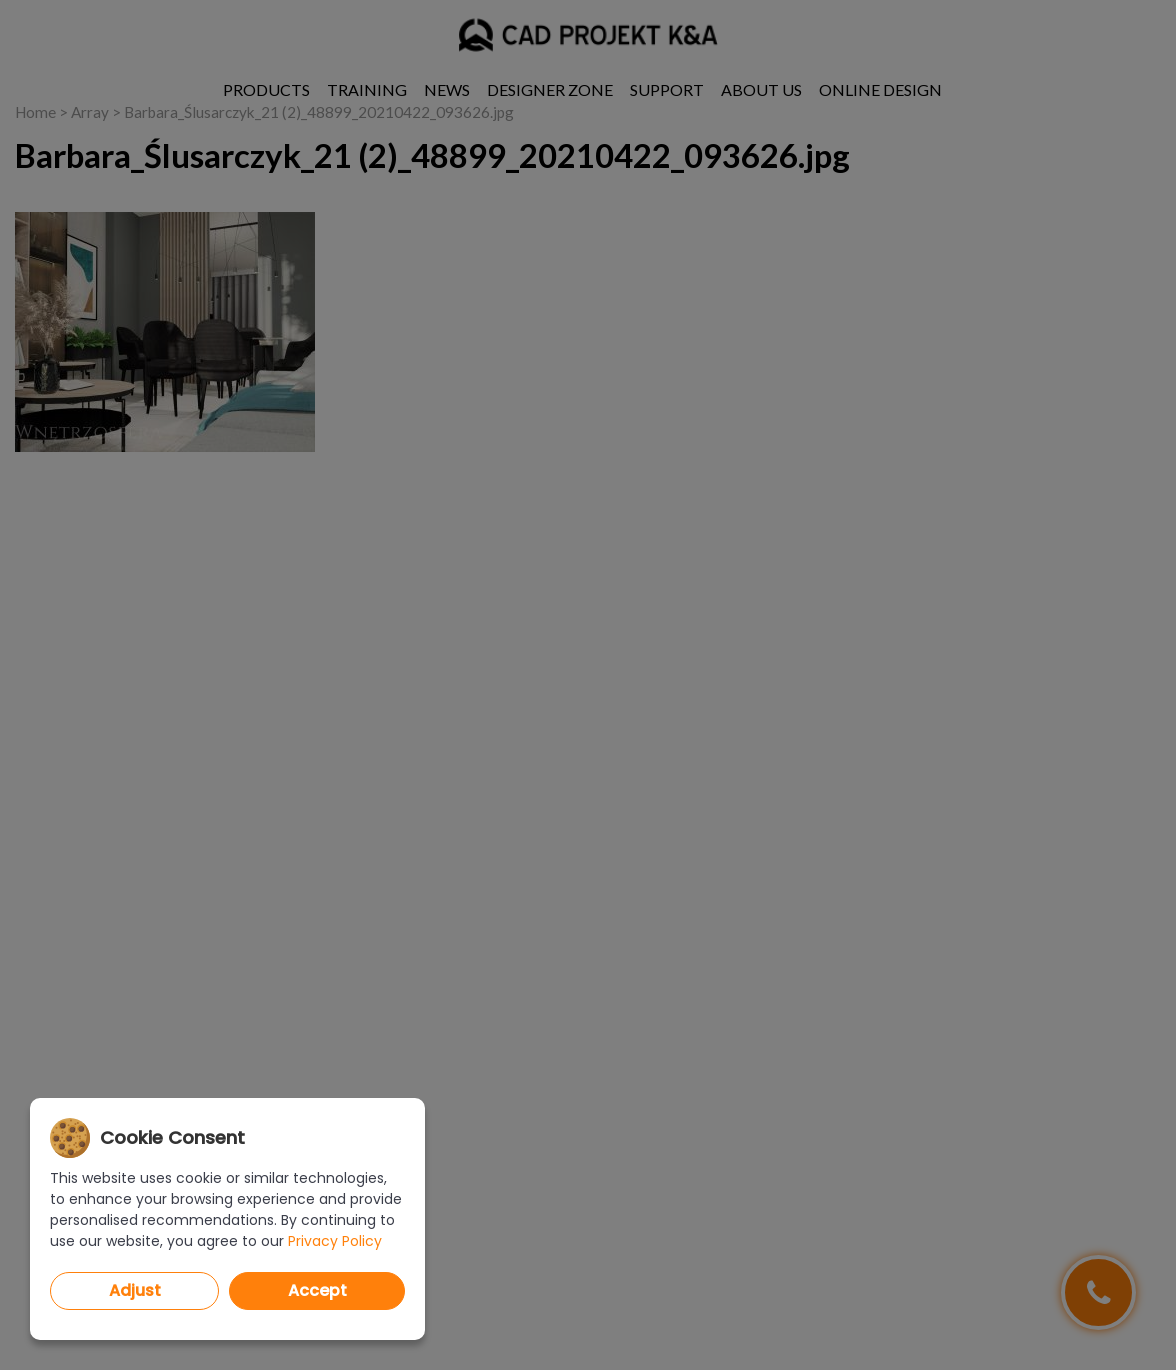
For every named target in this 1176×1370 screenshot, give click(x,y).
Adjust (135, 1290)
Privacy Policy (335, 1241)
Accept (317, 1290)
